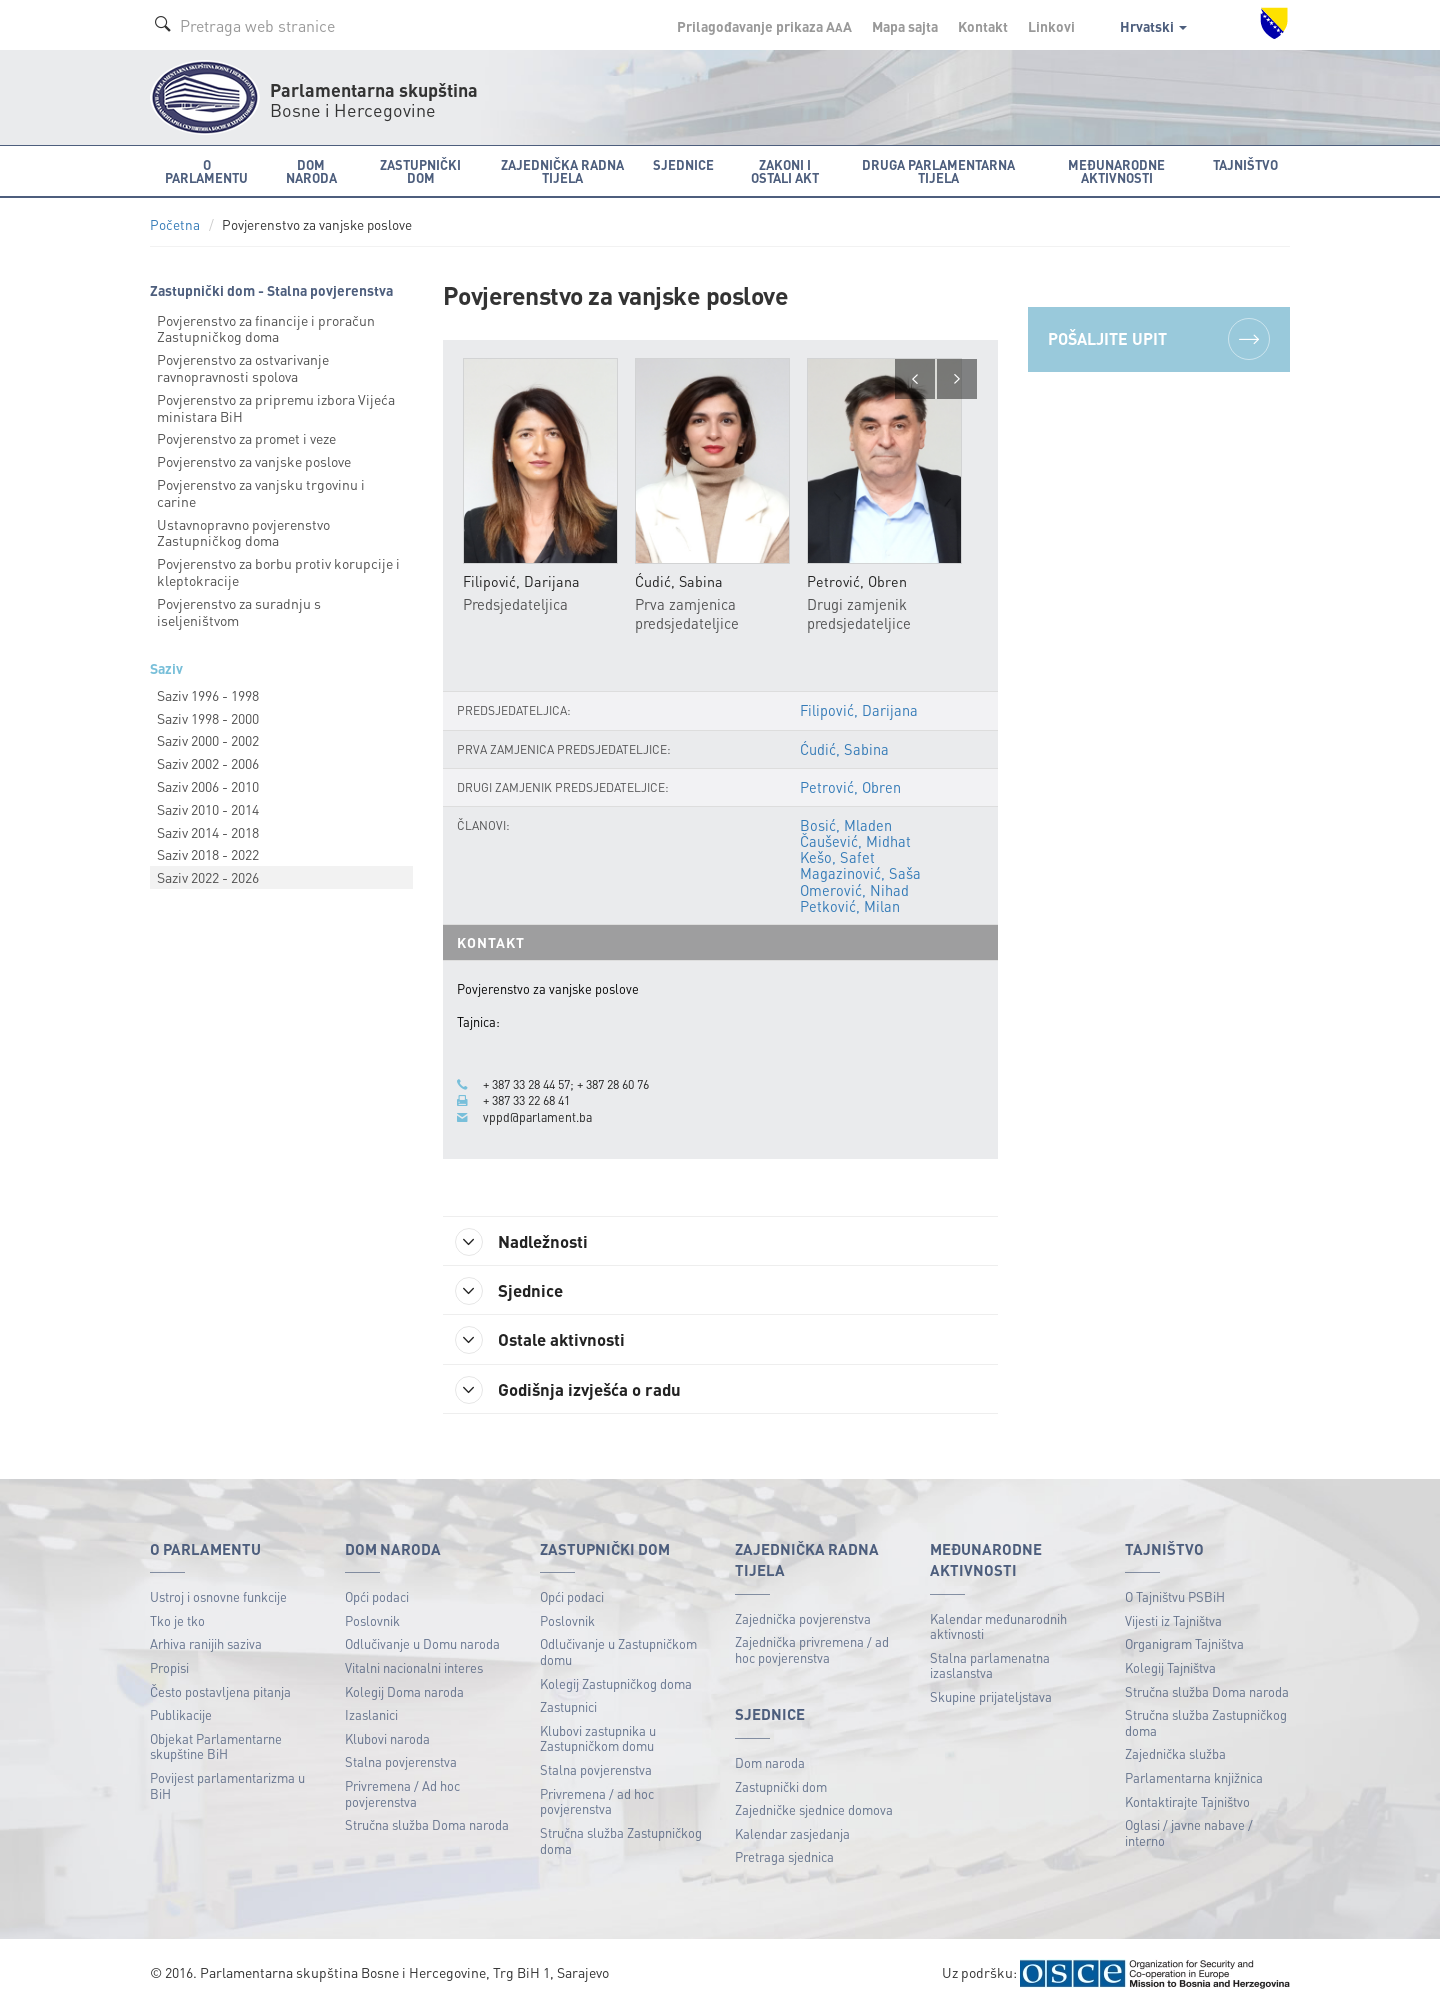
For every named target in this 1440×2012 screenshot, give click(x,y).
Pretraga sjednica (784, 1860)
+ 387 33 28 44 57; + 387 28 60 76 (577, 1085)
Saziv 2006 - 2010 (208, 786)
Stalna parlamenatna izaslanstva (990, 1668)
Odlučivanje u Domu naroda (422, 1647)
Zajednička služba (1175, 1757)
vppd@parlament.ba (539, 1117)
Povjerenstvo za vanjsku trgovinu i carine (261, 492)
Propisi (169, 1670)
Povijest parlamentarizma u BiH (227, 1788)
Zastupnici (568, 1710)
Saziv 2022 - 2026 (208, 877)
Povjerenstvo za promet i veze (246, 438)
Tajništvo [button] (1245, 164)
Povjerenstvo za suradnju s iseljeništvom (239, 611)
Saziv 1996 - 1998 (208, 695)
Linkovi (1051, 26)
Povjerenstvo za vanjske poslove (254, 461)
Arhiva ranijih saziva (206, 1647)
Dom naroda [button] (311, 171)
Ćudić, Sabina (844, 749)
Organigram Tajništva (1184, 1647)
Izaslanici (371, 1718)
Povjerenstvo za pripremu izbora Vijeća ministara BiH (276, 407)
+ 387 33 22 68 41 (532, 1101)
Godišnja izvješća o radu (576, 1392)
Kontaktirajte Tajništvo (1187, 1804)
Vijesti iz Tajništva (1173, 1623)
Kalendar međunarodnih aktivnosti (998, 1629)
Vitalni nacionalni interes (414, 1670)
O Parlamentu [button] (206, 171)
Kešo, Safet (838, 858)
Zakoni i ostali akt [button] (785, 171)
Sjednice (514, 1292)
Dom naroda (770, 1765)
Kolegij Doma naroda (404, 1694)
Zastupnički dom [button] (420, 171)
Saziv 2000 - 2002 (208, 740)
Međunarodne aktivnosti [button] (1116, 171)
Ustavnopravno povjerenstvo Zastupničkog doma (243, 532)
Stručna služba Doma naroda (427, 1828)
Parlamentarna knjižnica (1194, 1780)
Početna (175, 224)
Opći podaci (377, 1600)
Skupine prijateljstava (991, 1699)
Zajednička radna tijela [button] (562, 171)
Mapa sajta (905, 26)
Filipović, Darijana (859, 711)
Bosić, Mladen (846, 825)
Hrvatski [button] (1153, 26)
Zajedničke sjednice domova (814, 1812)
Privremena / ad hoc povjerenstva (597, 1804)
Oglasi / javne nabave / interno (1189, 1836)
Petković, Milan (850, 906)
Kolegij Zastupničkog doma (616, 1686)
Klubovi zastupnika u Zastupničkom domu (598, 1741)
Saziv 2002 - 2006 (208, 763)
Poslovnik (372, 1623)
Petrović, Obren (850, 787)
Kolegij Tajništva (1170, 1670)
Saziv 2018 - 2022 (208, 854)
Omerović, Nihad (854, 890)
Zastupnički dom (781, 1789)
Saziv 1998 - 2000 (208, 718)
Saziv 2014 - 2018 (208, 832)
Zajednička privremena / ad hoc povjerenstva (812, 1653)
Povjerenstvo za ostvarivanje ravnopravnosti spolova (243, 367)
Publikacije (181, 1718)
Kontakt (983, 26)
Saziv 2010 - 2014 (208, 809)
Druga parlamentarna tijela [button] (938, 171)
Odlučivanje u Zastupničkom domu (618, 1655)
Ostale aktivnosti (547, 1342)
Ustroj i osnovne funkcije (218, 1600)
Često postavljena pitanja (220, 1694)
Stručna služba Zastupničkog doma (621, 1843)
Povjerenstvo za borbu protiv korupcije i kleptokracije (278, 571)
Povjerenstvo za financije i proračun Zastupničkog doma (266, 328)
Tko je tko (177, 1623)
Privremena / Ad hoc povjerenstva (402, 1796)
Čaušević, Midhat (855, 842)
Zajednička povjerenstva (803, 1621)
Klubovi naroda (387, 1741)
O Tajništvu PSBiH (1175, 1600)
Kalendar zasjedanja (792, 1836)
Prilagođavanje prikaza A (764, 26)
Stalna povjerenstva (401, 1765)
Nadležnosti (528, 1242)
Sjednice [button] (683, 164)
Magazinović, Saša (860, 874)
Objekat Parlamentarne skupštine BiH (216, 1749)
